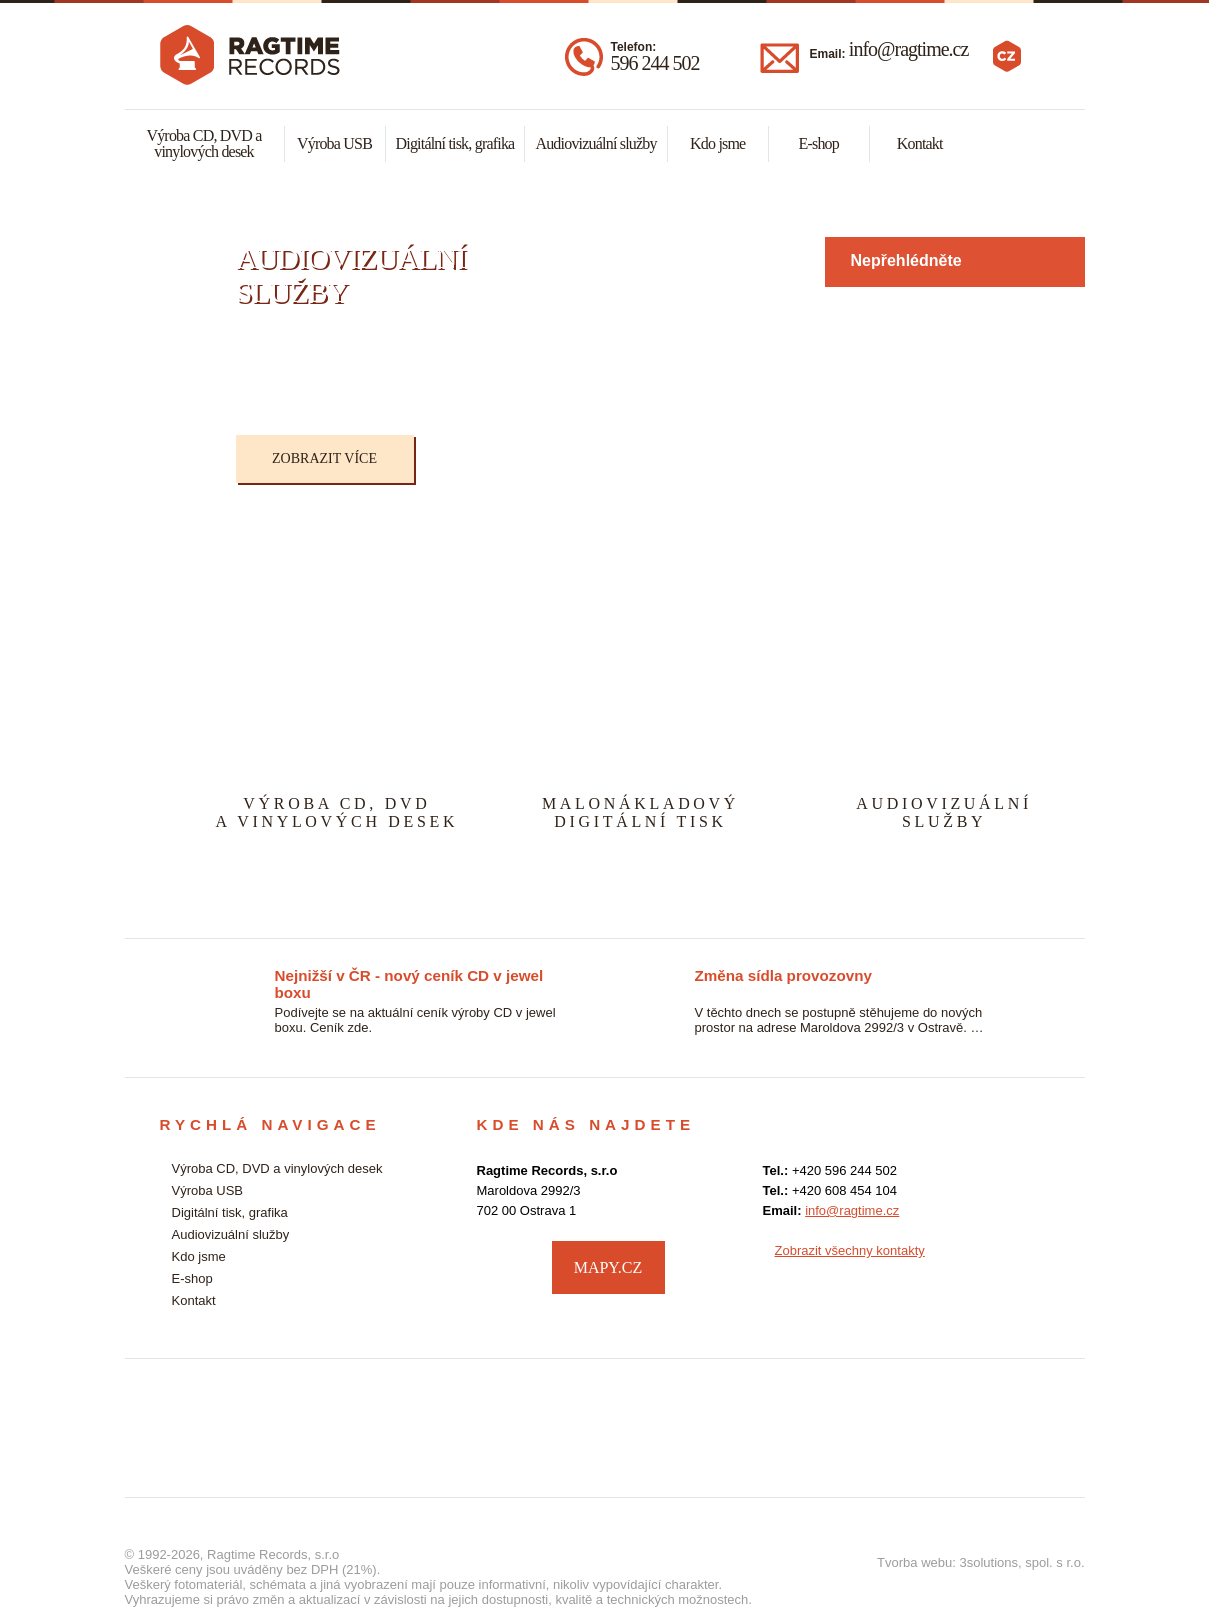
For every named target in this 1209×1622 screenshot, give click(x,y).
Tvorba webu (914, 1562)
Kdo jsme (717, 143)
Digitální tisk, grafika (455, 143)
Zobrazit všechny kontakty (850, 1250)
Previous (191, 360)
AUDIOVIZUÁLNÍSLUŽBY (944, 812)
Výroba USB (334, 143)
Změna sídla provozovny (783, 975)
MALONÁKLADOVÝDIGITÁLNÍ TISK (640, 812)
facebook (1030, 1265)
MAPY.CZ (608, 1267)
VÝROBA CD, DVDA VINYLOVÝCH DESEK (336, 812)
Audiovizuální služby (595, 143)
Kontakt (920, 143)
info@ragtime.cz (908, 49)
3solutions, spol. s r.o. (1021, 1562)
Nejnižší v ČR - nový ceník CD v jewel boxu (409, 977)
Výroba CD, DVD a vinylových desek (203, 143)
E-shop (818, 143)
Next (1091, 360)
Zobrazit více (324, 458)
